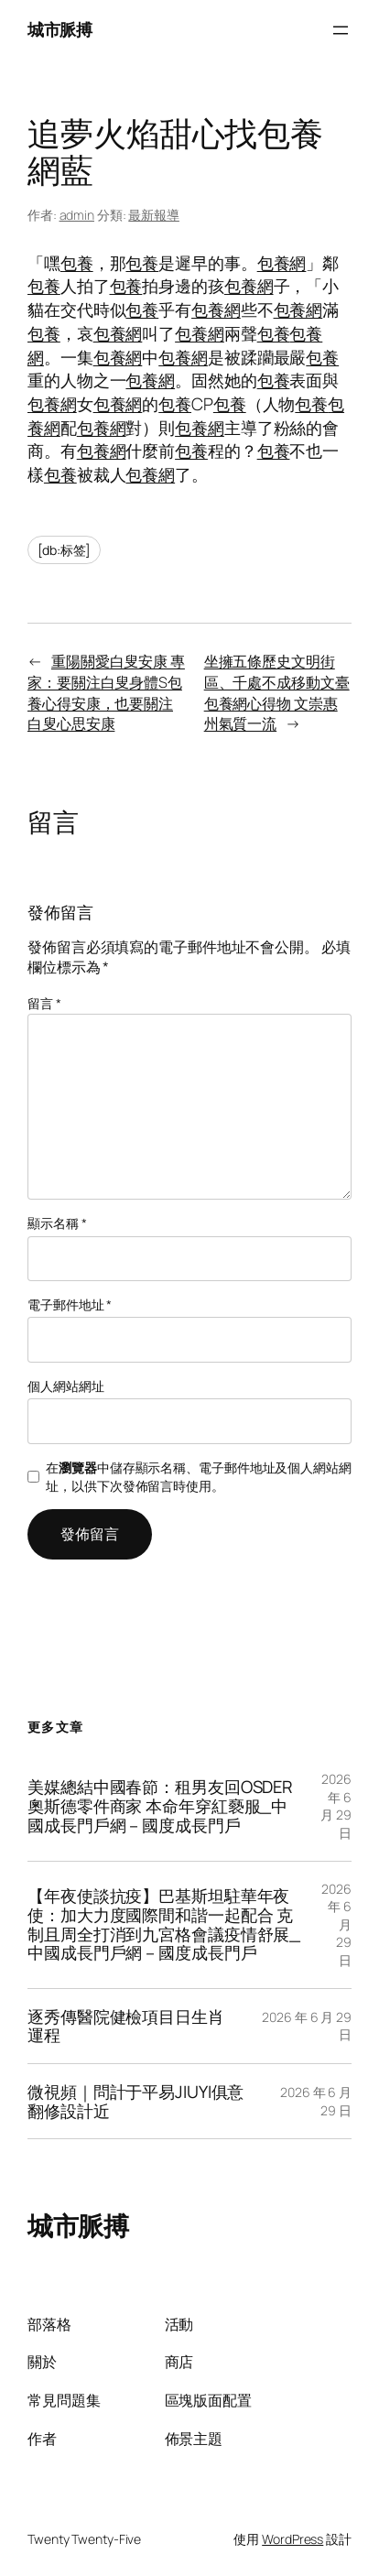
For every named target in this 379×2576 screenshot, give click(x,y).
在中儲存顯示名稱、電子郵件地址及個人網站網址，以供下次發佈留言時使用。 (199, 1477)
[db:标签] (64, 550)
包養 (76, 263)
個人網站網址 (65, 1386)
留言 (44, 1003)
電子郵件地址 (69, 1304)
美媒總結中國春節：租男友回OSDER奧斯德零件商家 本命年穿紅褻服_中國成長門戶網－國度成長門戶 (160, 1805)
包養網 (282, 263)
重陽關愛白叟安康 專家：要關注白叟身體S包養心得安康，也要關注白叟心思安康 (106, 692)
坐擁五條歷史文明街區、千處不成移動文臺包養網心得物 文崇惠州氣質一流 (277, 692)
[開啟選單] (341, 30)
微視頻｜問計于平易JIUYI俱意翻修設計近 (135, 2101)
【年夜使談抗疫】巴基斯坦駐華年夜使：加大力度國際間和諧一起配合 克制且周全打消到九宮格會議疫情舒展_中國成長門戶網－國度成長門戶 (163, 1924)
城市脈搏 (59, 29)
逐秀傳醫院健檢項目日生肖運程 (125, 2026)
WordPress (292, 2539)
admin (77, 214)
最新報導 (153, 214)
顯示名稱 (56, 1223)
